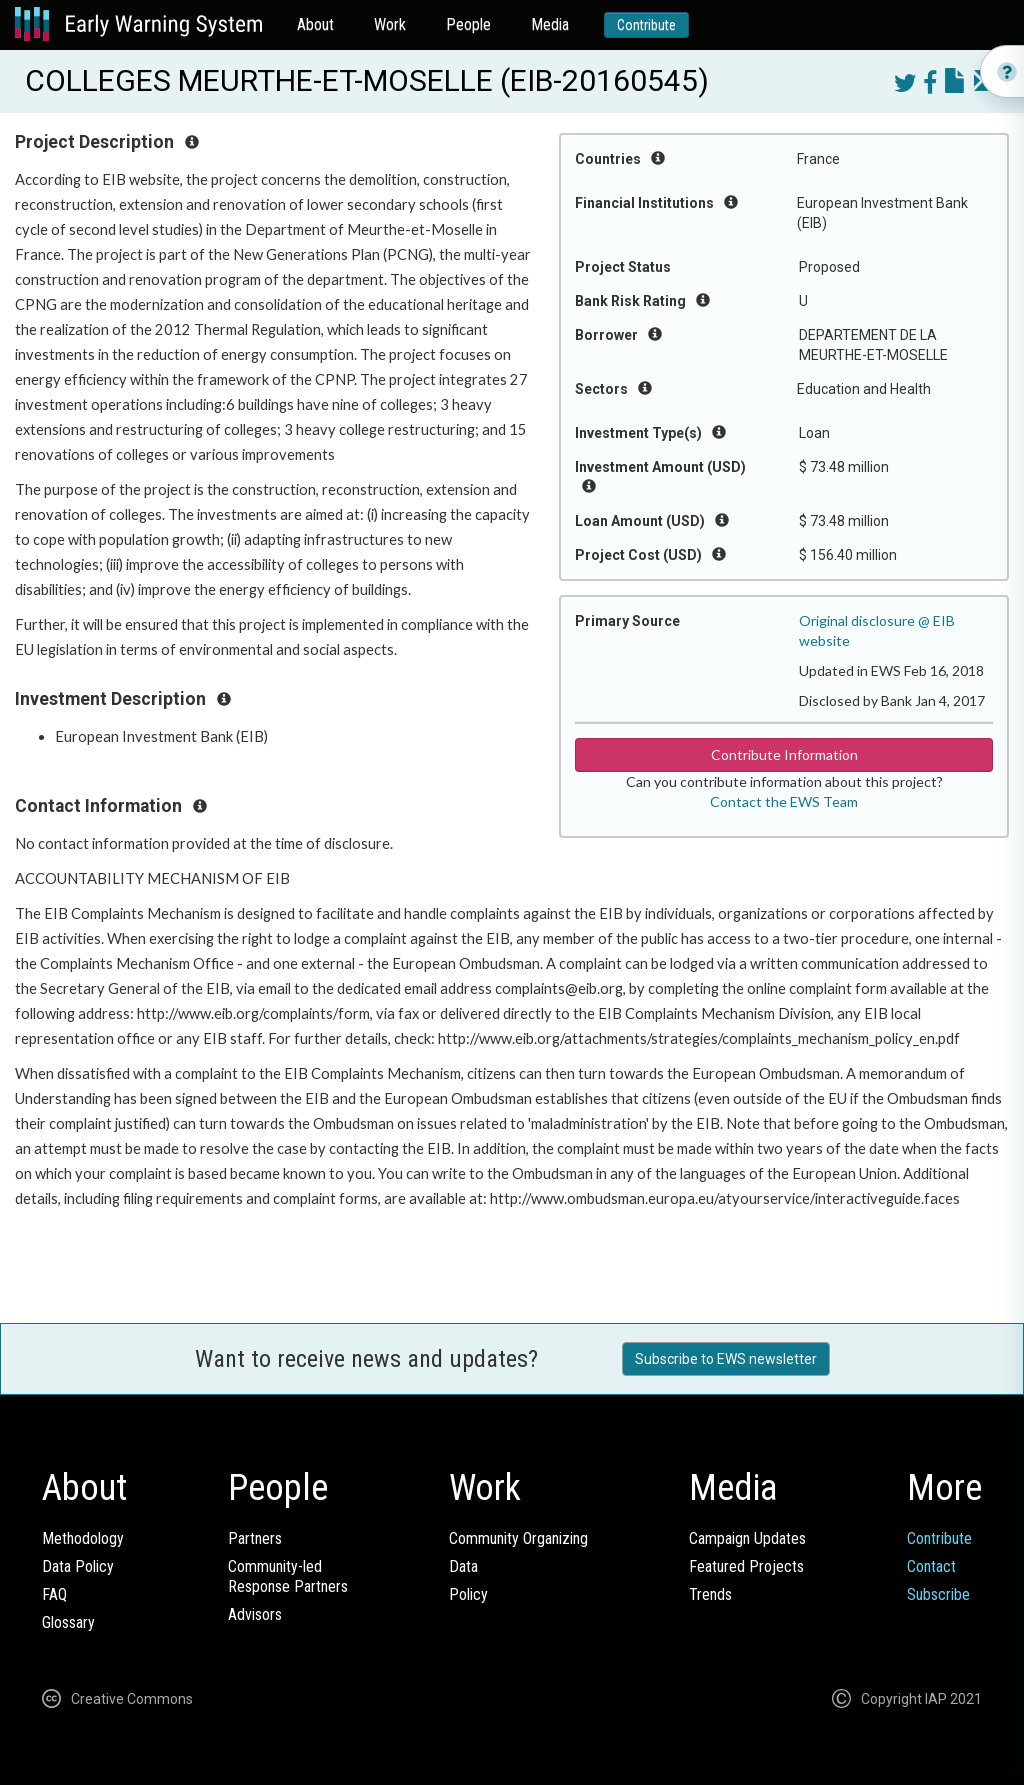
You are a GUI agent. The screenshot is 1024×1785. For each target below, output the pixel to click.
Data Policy (78, 1566)
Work (390, 24)
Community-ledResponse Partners (288, 1576)
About (315, 24)
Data (463, 1566)
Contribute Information (784, 754)
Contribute (646, 25)
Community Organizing (518, 1538)
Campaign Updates (747, 1538)
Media (550, 24)
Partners (255, 1538)
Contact (931, 1566)
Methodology (83, 1538)
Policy (468, 1594)
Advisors (255, 1614)
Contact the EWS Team (784, 801)
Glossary (68, 1622)
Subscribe (938, 1594)
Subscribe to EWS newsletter (726, 1359)
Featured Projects (746, 1566)
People (468, 24)
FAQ (54, 1594)
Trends (710, 1594)
